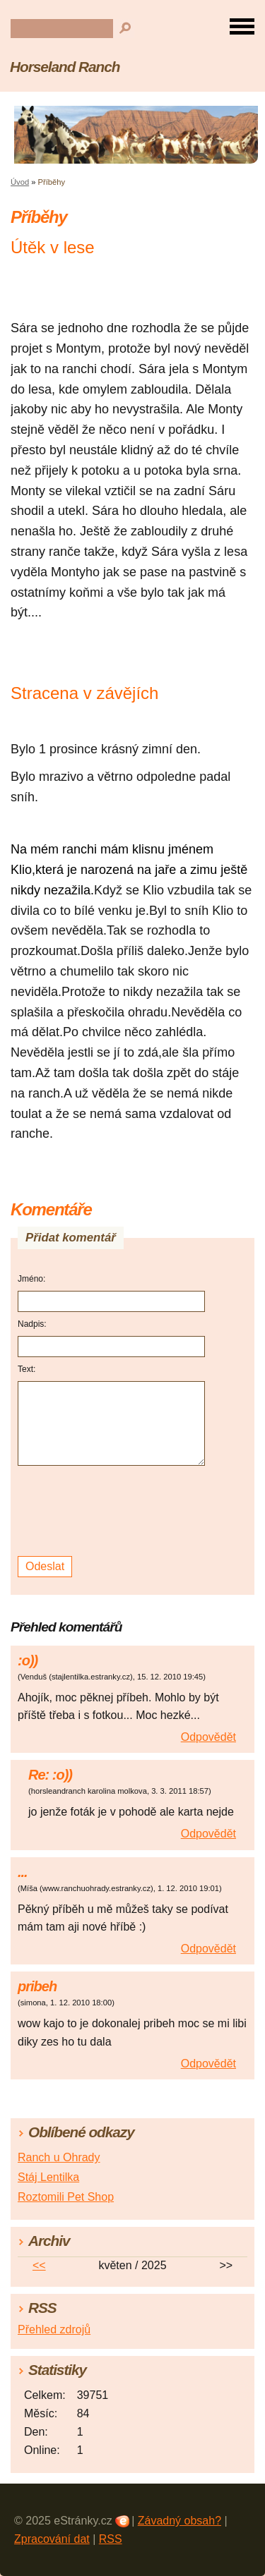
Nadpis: (32, 1324)
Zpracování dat (52, 2539)
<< (39, 2265)
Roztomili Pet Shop (66, 2197)
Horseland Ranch (64, 67)
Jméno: (31, 1279)
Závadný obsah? (179, 2521)
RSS (110, 2539)
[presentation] (113, 1511)
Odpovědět (208, 1737)
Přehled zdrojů (54, 2329)
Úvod (20, 182)
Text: (26, 1369)
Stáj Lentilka (48, 2177)
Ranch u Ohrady (59, 2157)
